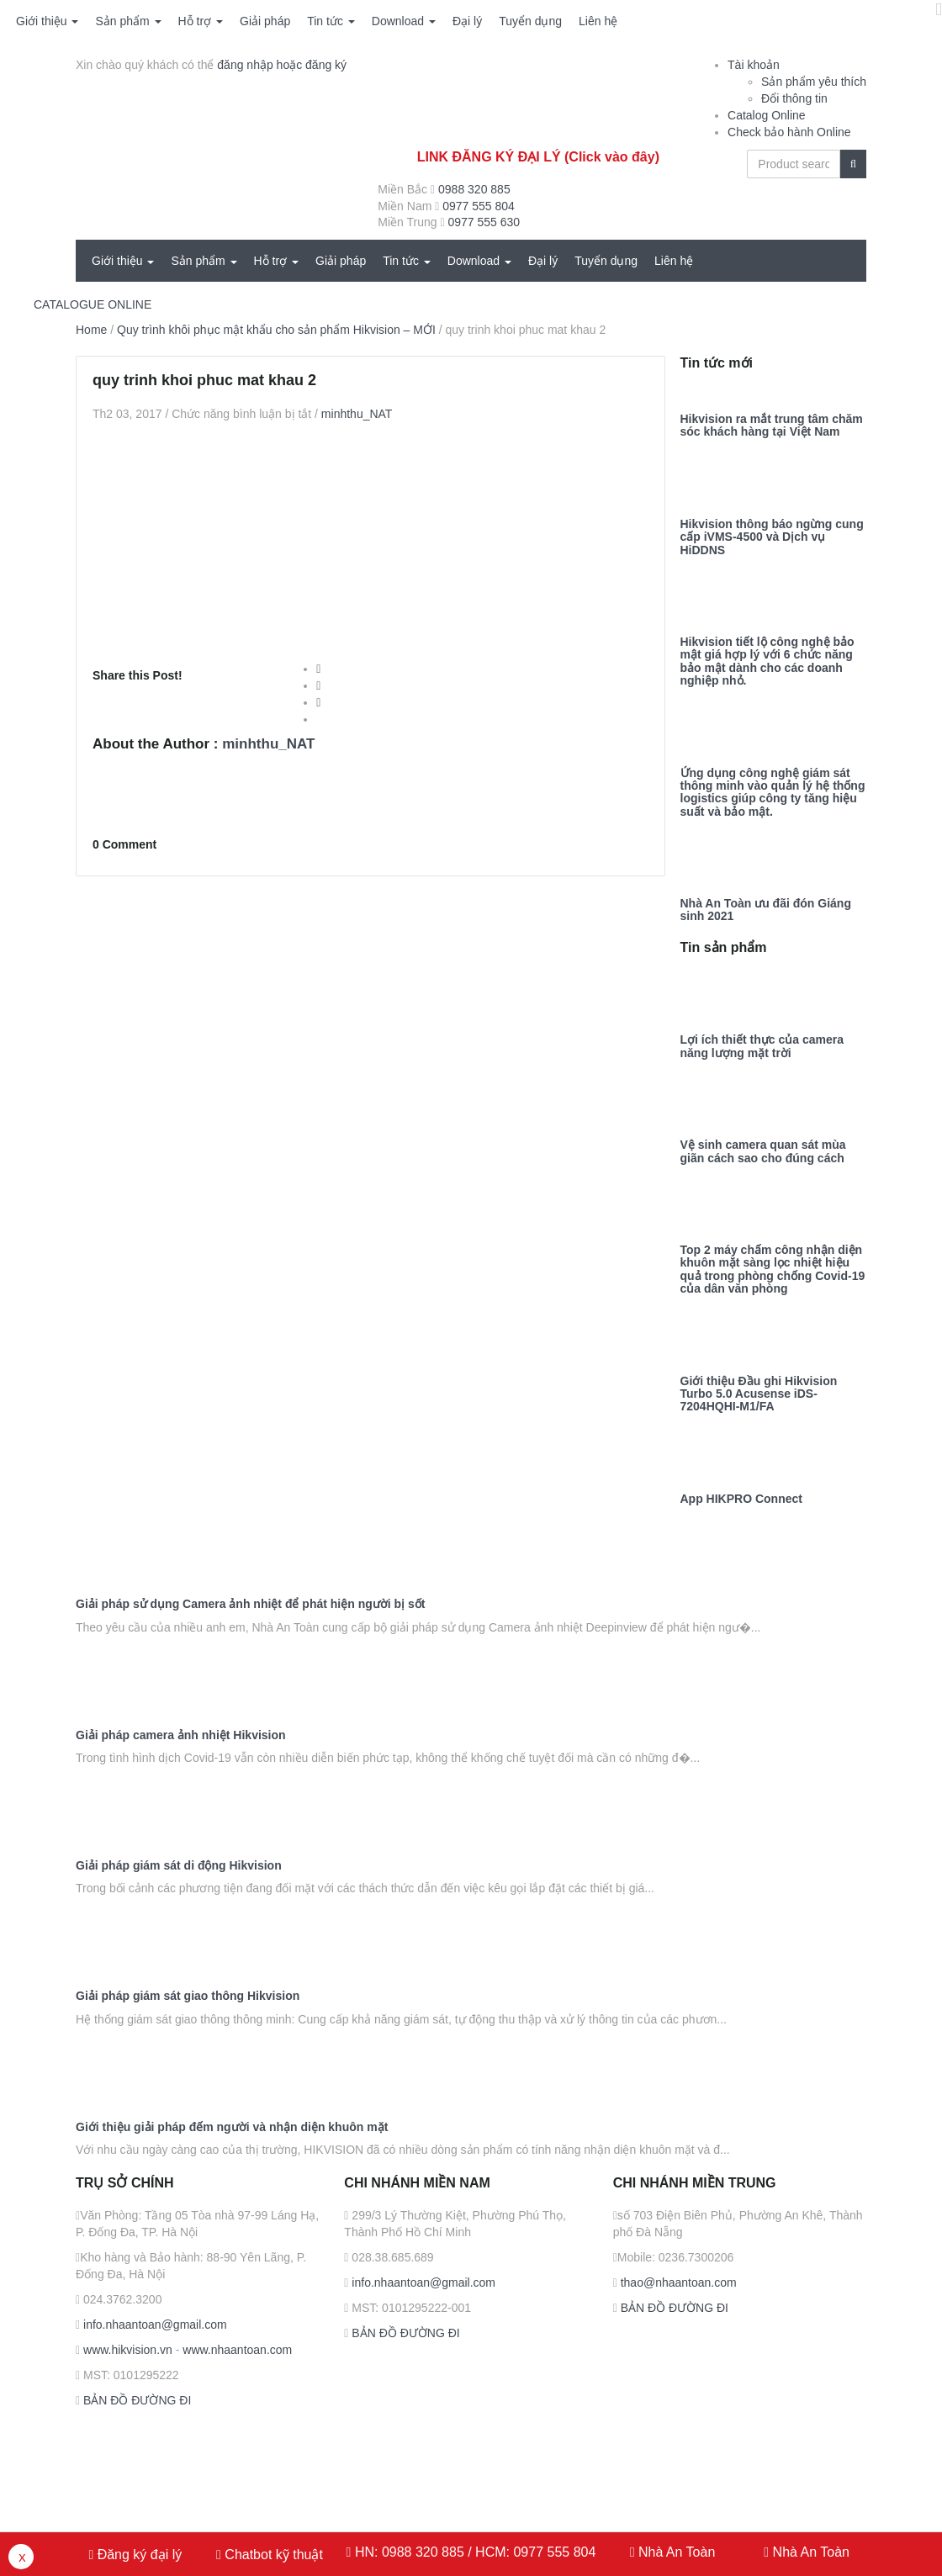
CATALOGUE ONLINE (92, 304)
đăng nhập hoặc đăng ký (282, 64)
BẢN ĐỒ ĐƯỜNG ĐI (135, 2400)
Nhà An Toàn (676, 2552)
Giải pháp (265, 21)
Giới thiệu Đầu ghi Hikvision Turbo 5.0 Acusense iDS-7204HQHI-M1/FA (759, 1394)
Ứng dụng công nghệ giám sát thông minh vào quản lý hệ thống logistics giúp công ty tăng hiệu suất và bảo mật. (772, 792)
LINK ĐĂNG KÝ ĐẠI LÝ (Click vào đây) (538, 157)
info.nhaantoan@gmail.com (153, 2324)
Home (91, 329)
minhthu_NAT (357, 414)
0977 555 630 (483, 222)
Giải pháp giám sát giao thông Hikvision (187, 1996)
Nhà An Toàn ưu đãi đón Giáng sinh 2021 (765, 910)
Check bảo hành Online (789, 132)
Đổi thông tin (794, 98)
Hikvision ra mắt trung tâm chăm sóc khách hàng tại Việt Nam (771, 425)
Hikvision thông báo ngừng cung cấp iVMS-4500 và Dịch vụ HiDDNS (772, 537)
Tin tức (331, 21)
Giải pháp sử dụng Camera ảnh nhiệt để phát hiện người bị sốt (250, 1604)
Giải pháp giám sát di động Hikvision (179, 1865)
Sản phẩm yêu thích (813, 81)
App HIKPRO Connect (741, 1499)
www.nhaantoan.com (237, 2349)
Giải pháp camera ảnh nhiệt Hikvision (181, 1735)
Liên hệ (598, 21)
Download (404, 21)
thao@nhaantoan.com (677, 2282)
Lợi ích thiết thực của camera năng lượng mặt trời (762, 1046)
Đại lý (467, 21)
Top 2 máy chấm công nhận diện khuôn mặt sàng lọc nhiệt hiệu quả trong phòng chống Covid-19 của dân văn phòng (772, 1269)
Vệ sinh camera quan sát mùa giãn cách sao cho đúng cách (763, 1151)
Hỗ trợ (200, 21)
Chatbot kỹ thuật (272, 2554)
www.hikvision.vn (126, 2349)
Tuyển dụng (530, 21)
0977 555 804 (478, 206)
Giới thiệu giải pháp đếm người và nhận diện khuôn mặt (232, 2127)
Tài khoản (754, 64)
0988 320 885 (474, 189)
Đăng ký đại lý (137, 2554)
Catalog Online (767, 115)
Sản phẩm (128, 21)
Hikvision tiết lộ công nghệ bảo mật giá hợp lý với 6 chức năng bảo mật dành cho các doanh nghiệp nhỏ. (767, 661)
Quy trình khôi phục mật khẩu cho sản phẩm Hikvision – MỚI (276, 329)
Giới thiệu (47, 21)
